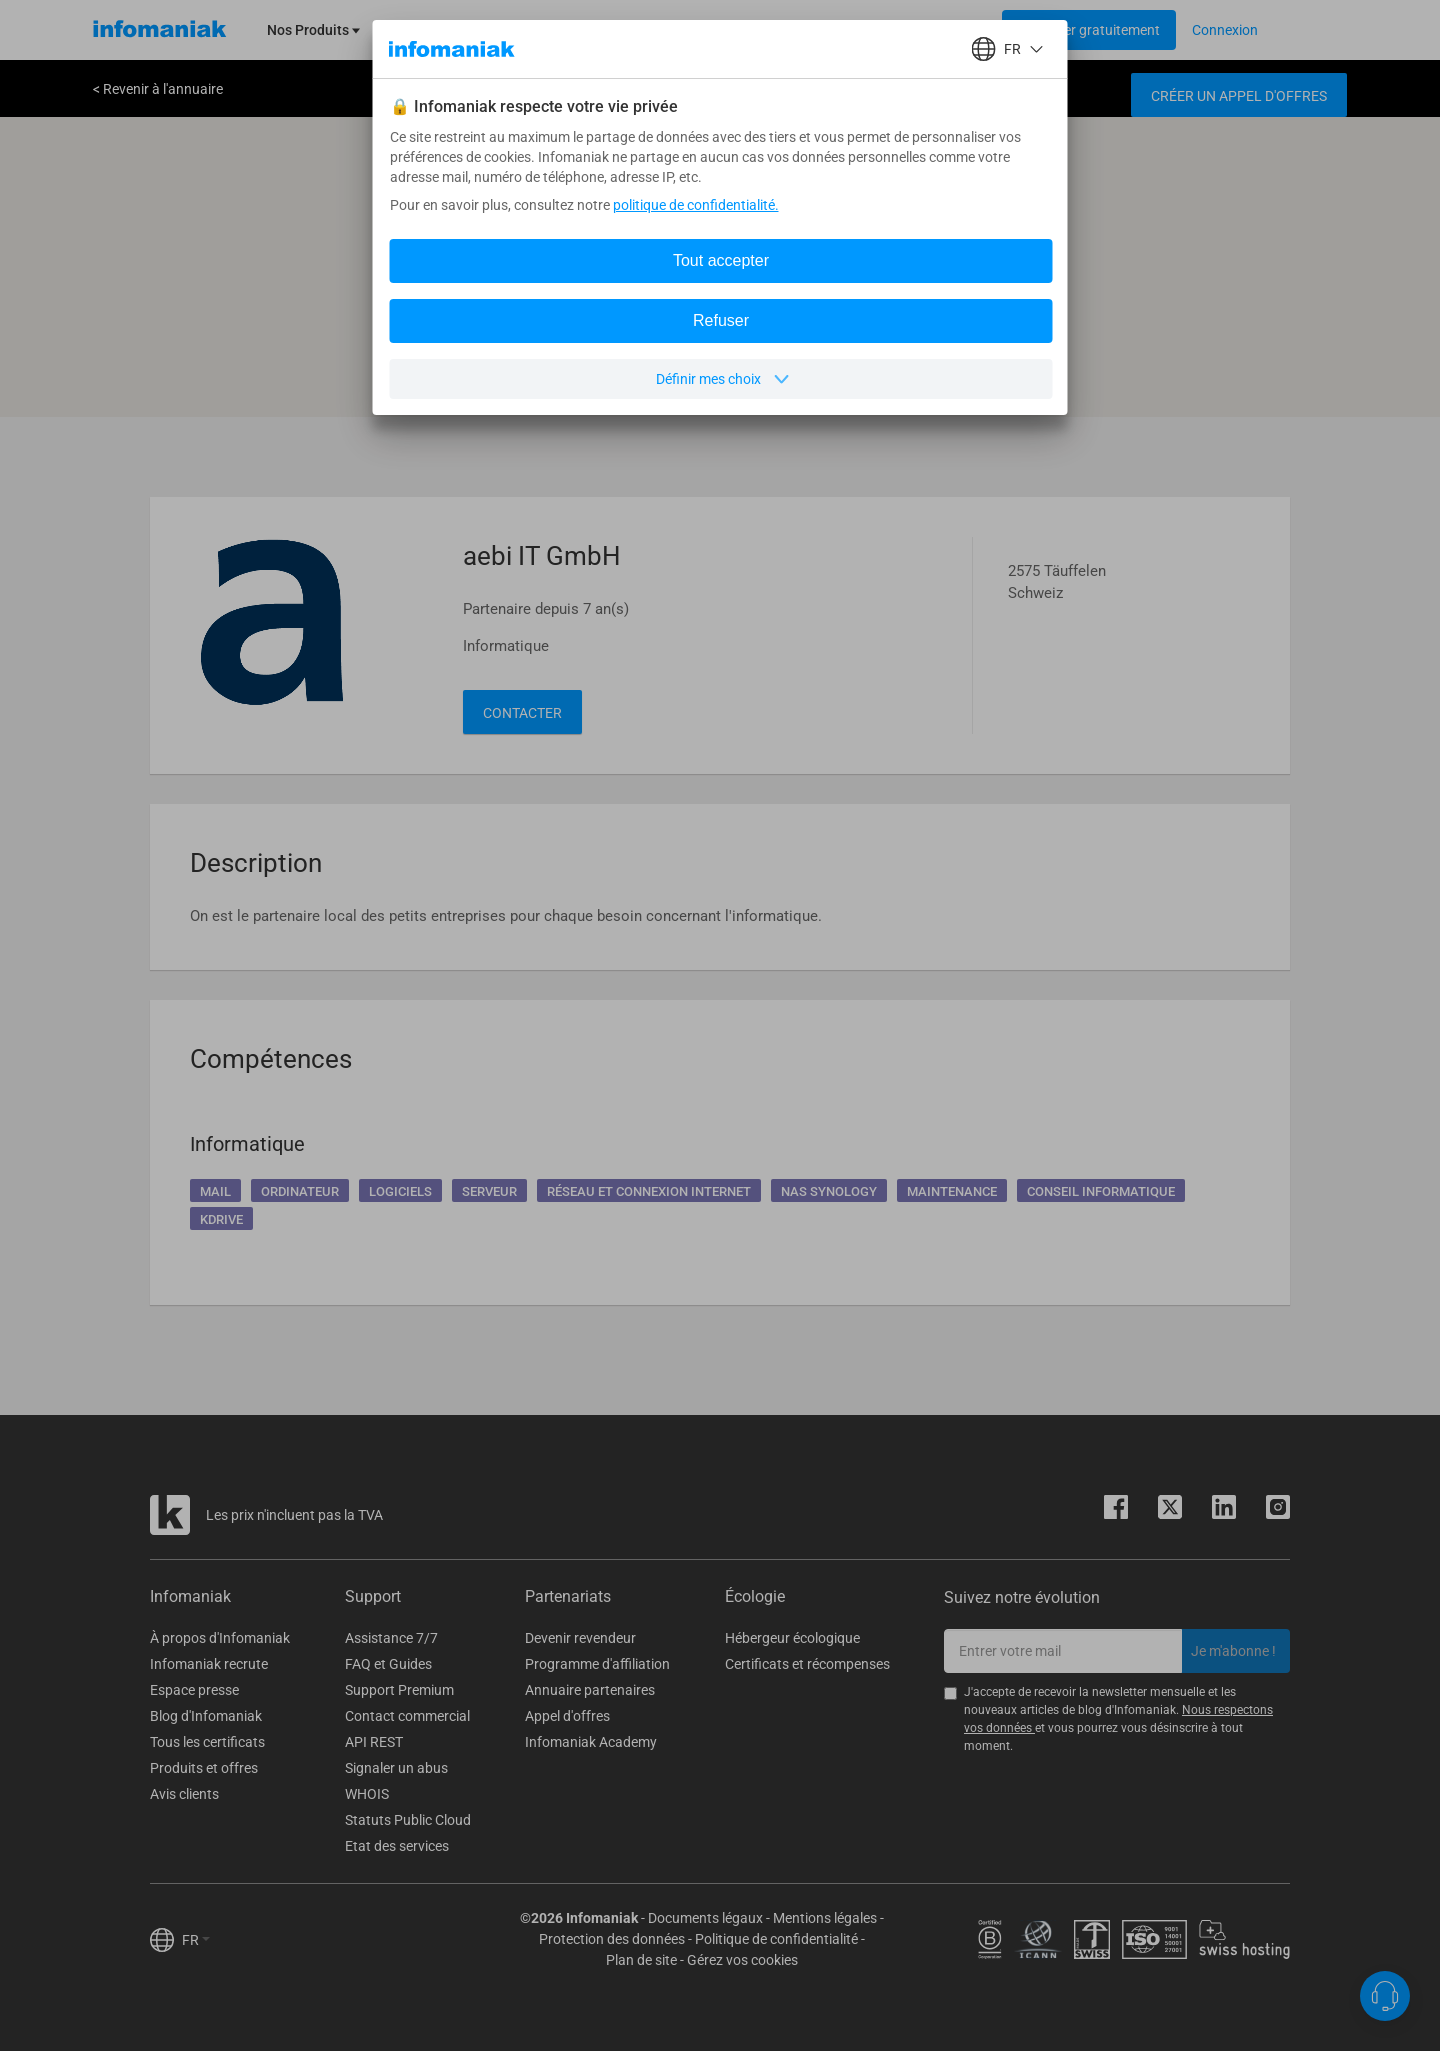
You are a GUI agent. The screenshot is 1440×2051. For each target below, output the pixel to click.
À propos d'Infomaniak (220, 1638)
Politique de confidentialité (776, 1939)
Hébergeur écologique (792, 1638)
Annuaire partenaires (590, 1690)
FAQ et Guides (388, 1664)
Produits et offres (204, 1768)
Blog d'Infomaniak (206, 1716)
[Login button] (1089, 30)
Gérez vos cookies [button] (742, 1960)
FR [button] (196, 1940)
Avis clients (184, 1794)
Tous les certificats (207, 1742)
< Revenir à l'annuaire (158, 89)
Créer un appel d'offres (1239, 96)
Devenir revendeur (580, 1638)
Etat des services (397, 1846)
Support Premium (399, 1690)
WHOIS (367, 1794)
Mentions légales (825, 1918)
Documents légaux (705, 1918)
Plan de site (641, 1960)
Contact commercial (407, 1716)
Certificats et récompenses (807, 1664)
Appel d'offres (567, 1716)
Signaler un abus (396, 1768)
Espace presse (194, 1690)
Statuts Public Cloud (408, 1820)
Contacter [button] (522, 713)
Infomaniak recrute (209, 1664)
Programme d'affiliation (597, 1664)
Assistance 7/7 (391, 1638)
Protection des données (612, 1939)
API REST (374, 1742)
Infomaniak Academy (591, 1742)
